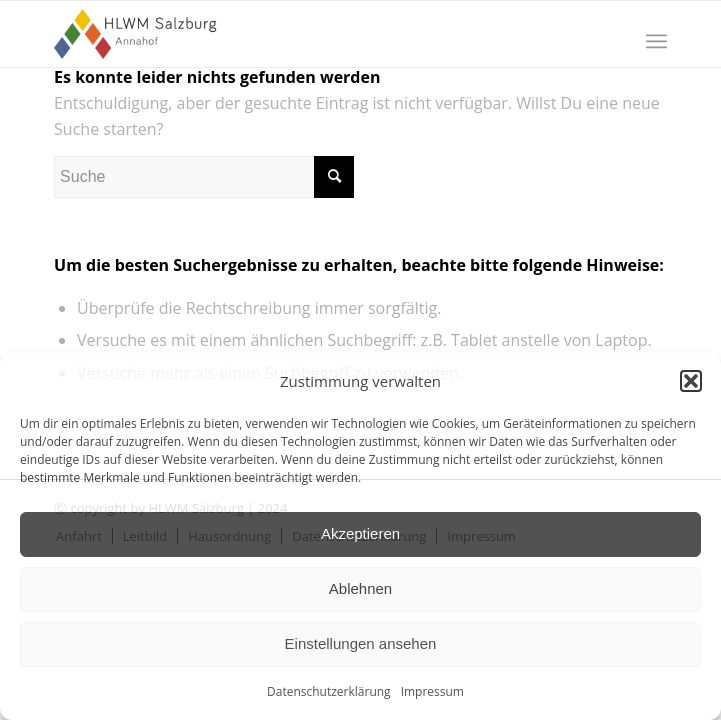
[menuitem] (656, 41)
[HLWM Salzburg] (299, 34)
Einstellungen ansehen (361, 643)
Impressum (432, 691)
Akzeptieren (360, 533)
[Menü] (656, 41)
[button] (691, 381)
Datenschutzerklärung (329, 691)
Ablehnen (360, 588)
